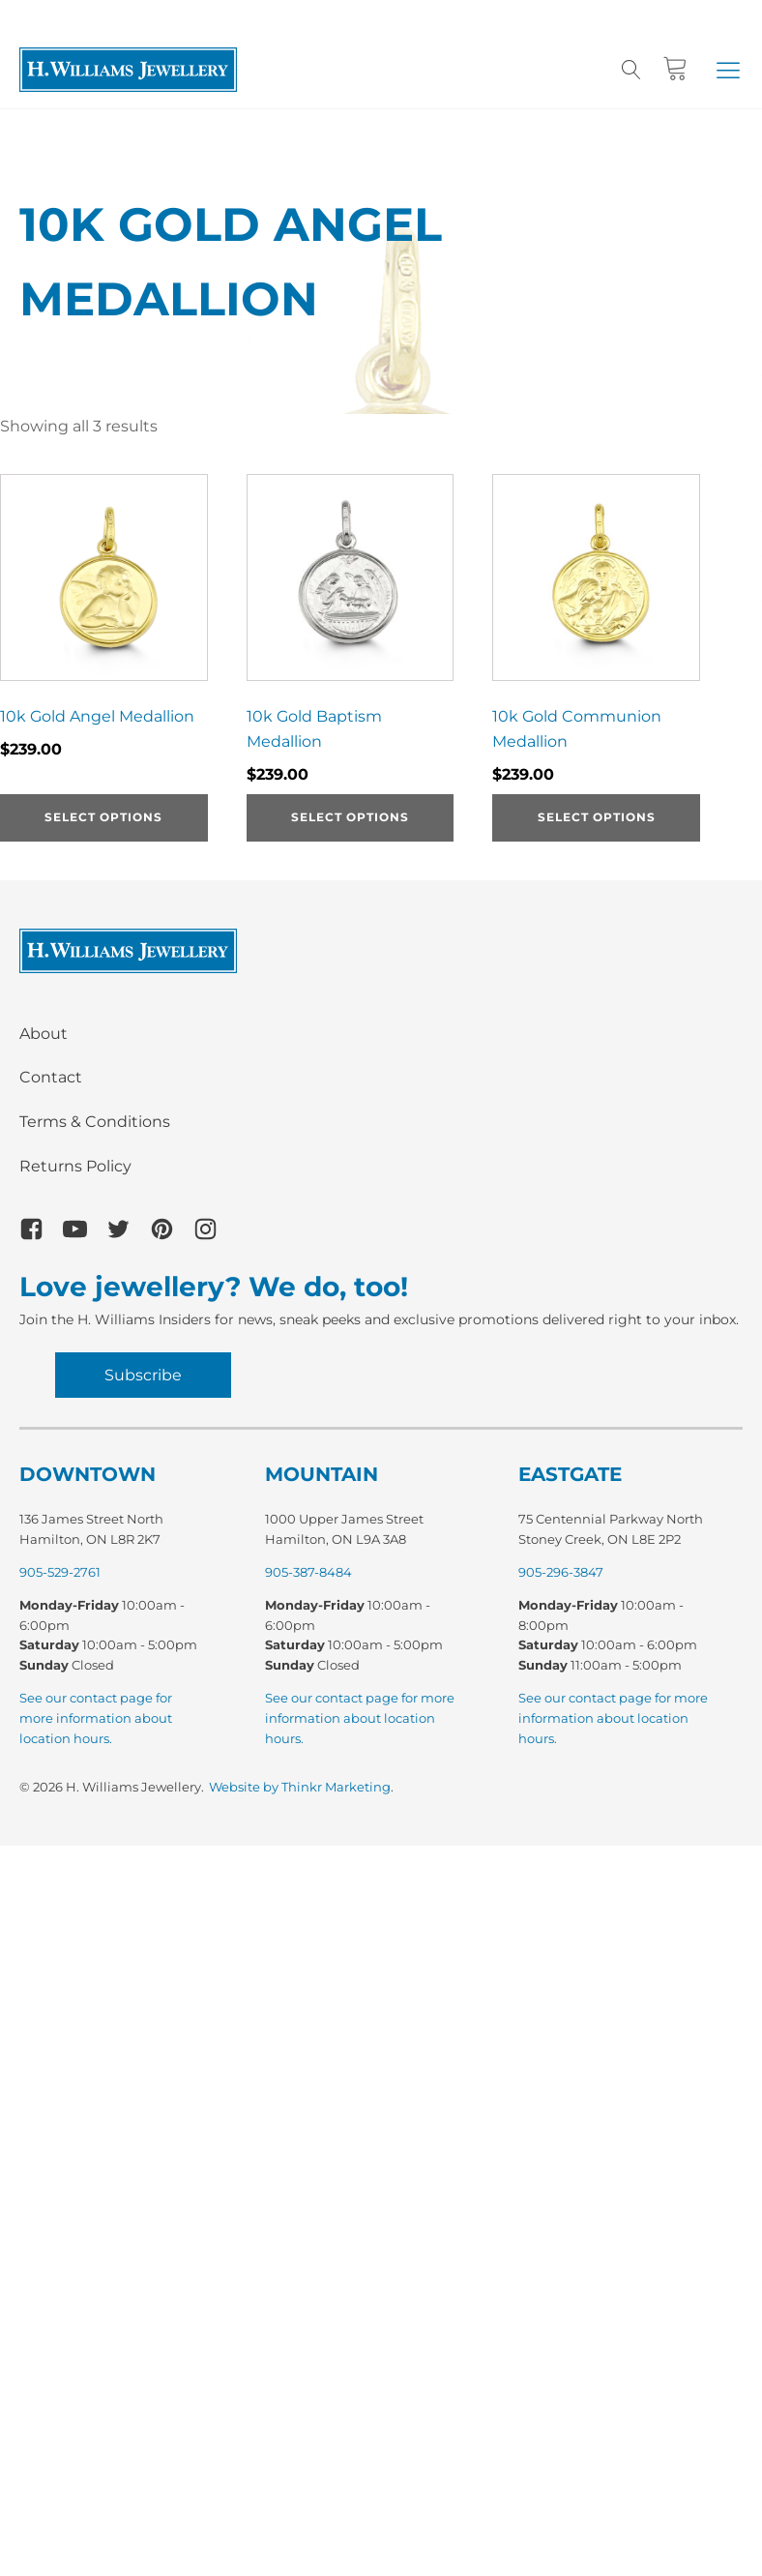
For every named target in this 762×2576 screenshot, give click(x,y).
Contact (50, 1077)
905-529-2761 (60, 1572)
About (43, 1033)
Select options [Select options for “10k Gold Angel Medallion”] (103, 817)
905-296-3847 (560, 1572)
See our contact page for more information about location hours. (95, 1718)
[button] (728, 69)
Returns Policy (75, 1166)
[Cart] (675, 69)
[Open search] (631, 69)
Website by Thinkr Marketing (300, 1786)
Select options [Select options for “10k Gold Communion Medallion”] (597, 817)
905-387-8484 (308, 1572)
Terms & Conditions (94, 1121)
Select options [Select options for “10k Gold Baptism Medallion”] (350, 817)
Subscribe (143, 1375)
